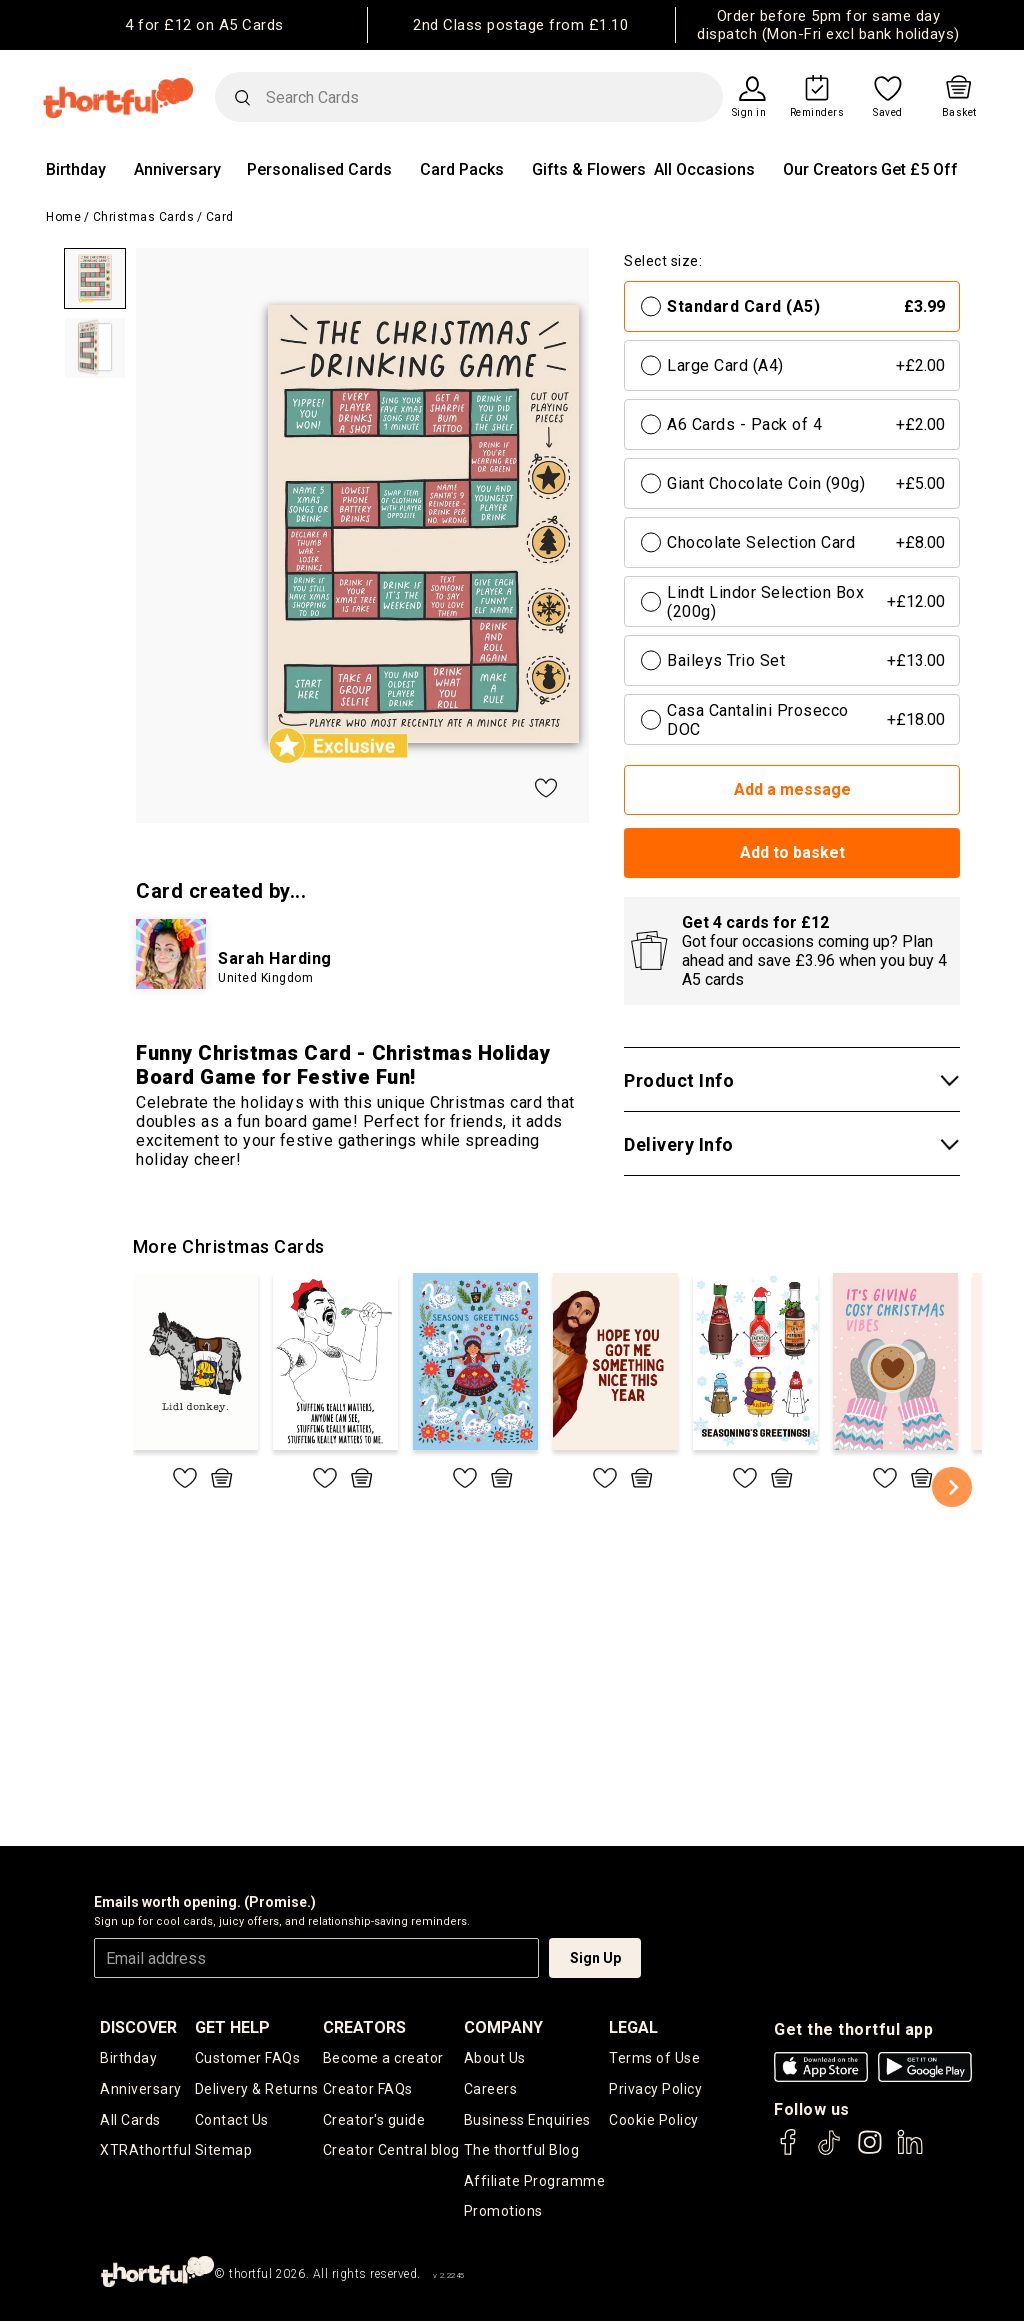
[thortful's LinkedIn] (910, 2151)
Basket (959, 113)
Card (220, 217)
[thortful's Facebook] (789, 2151)
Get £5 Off (919, 169)
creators (364, 2027)
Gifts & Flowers (589, 169)
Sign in (749, 113)
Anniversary (177, 169)
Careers (491, 2090)
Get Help (232, 2027)
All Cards (130, 2121)
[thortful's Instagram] (870, 2151)
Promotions (503, 2214)
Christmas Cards (144, 217)
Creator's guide (374, 2121)
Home (63, 217)
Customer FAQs (248, 2058)
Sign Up (595, 1958)
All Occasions (704, 169)
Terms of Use (654, 2058)
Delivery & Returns (257, 2090)
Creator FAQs (368, 2090)
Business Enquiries (527, 2121)
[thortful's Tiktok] (829, 2151)
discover (138, 2027)
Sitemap (224, 2152)
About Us (495, 2058)
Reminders (817, 113)
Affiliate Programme (535, 2183)
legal (633, 2027)
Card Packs (462, 169)
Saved (888, 113)
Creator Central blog (391, 2152)
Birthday (76, 169)
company (503, 2027)
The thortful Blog (522, 2152)
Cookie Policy (654, 2121)
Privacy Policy (655, 2090)
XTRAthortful (145, 2152)
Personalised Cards (319, 169)
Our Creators (830, 169)
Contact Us (232, 2121)
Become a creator (383, 2058)
